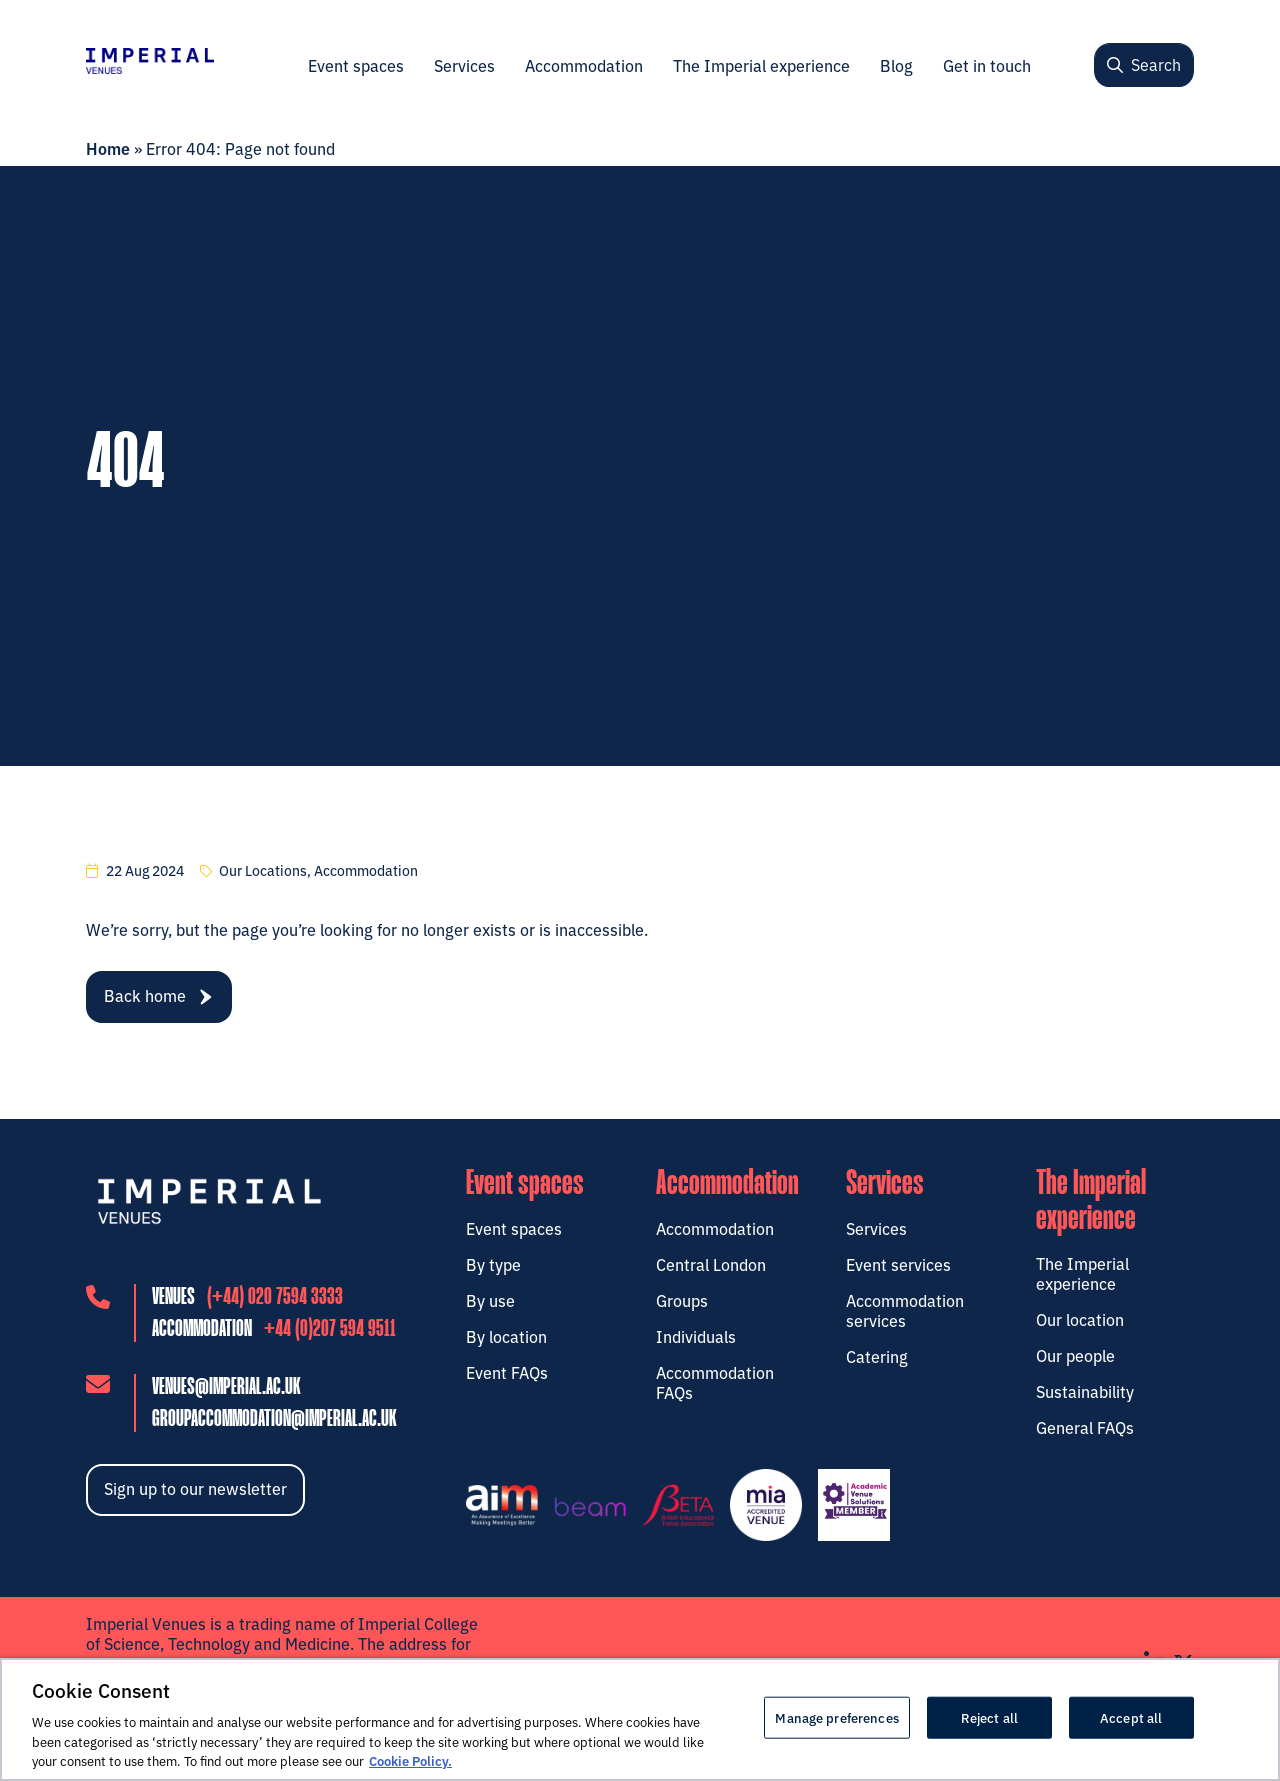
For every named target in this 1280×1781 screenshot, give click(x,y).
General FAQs (1085, 1427)
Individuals (696, 1336)
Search (1144, 64)
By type (493, 1264)
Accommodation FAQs (715, 1382)
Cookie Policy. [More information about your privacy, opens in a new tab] (410, 1760)
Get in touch (987, 65)
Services (464, 65)
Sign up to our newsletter (195, 1491)
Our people (1075, 1355)
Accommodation (584, 65)
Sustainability (1085, 1391)
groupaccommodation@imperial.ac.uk (274, 1422)
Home (108, 148)
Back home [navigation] (158, 995)
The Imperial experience (761, 65)
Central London (711, 1264)
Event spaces (356, 65)
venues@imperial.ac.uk (226, 1390)
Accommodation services (905, 1310)
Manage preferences (836, 1717)
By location (506, 1336)
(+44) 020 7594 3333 (275, 1300)
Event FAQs (507, 1372)
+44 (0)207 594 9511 (330, 1332)
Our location (1080, 1319)
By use (490, 1300)
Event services (898, 1264)
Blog (896, 65)
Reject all (989, 1717)
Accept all (1131, 1717)
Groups (682, 1300)
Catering (877, 1356)
